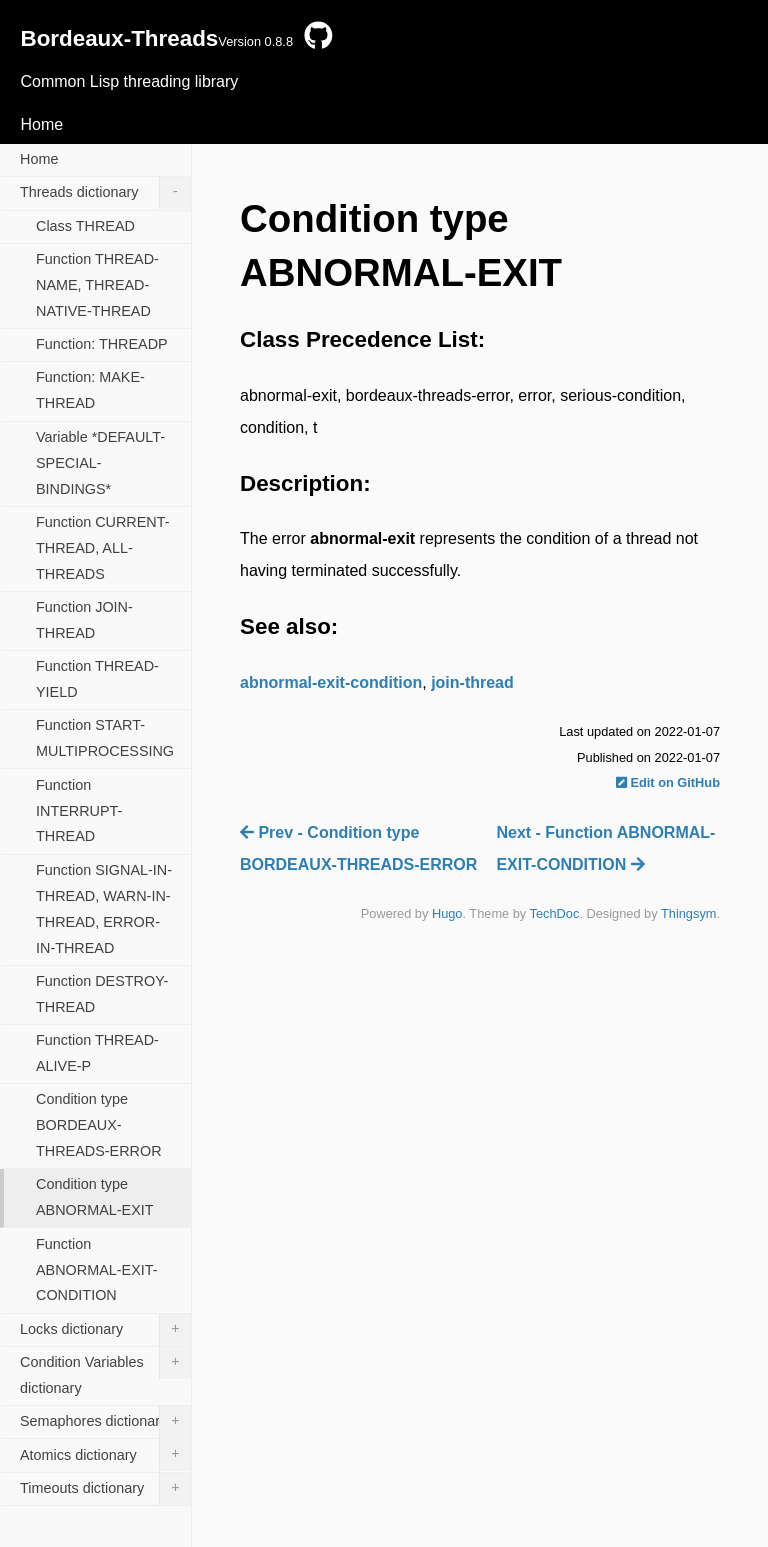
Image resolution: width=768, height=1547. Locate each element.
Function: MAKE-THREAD (90, 390)
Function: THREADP (102, 344)
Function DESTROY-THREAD (102, 994)
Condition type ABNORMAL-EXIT (95, 1197)
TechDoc (555, 913)
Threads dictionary (105, 193)
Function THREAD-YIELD (97, 679)
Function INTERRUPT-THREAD (79, 811)
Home (41, 124)
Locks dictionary (105, 1330)
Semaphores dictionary (105, 1422)
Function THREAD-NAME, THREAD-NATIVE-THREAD (97, 285)
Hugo (447, 913)
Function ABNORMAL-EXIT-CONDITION (97, 1270)
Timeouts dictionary (105, 1489)
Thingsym (688, 913)
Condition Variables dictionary (105, 1371)
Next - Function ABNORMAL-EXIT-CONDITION (605, 848)
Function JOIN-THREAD (84, 620)
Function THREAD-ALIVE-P (97, 1053)
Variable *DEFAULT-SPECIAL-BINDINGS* (100, 463)
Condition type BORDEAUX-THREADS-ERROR (99, 1125)
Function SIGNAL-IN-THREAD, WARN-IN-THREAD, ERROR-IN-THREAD (104, 909)
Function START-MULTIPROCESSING (105, 738)
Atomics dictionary (105, 1455)
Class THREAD (85, 226)
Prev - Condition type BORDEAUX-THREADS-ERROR (358, 848)
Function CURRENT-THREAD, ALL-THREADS (103, 548)
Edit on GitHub (668, 782)
